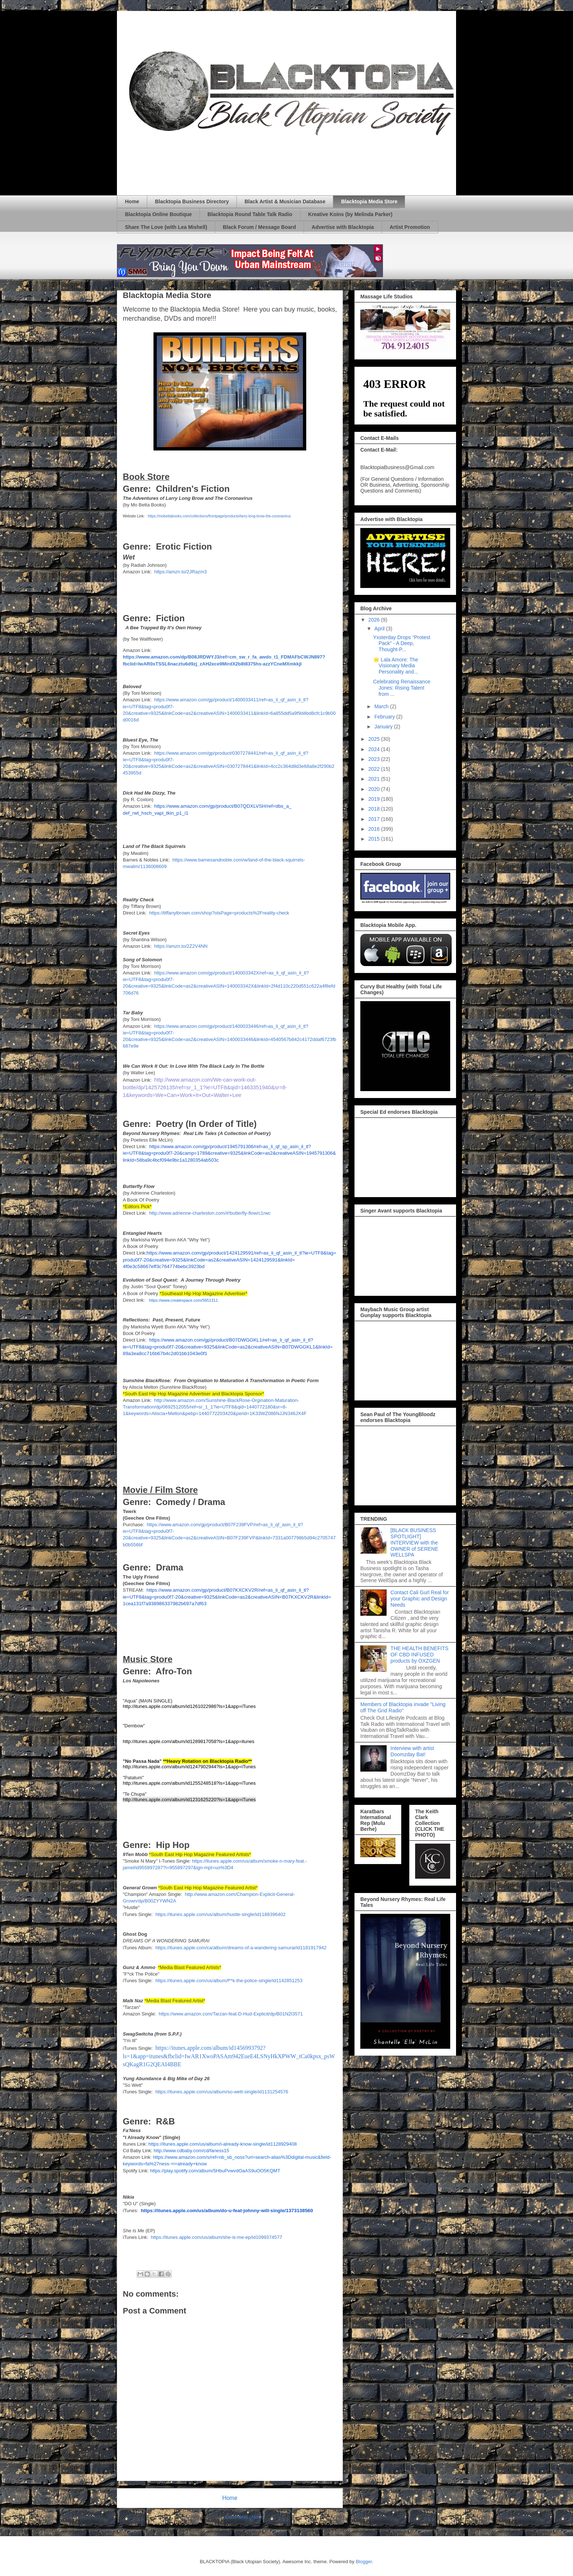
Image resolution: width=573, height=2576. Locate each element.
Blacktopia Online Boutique (158, 214)
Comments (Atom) (244, 2517)
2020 (374, 789)
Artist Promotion (410, 227)
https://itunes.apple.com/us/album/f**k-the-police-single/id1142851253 (229, 1980)
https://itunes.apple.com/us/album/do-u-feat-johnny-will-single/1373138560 (227, 2210)
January (384, 726)
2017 (374, 819)
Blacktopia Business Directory (192, 201)
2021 (374, 779)
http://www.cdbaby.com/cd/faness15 (191, 2150)
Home (132, 201)
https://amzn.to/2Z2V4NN (181, 946)
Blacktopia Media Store (369, 201)
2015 (374, 839)
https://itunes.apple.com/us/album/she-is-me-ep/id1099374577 (216, 2237)
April (380, 628)
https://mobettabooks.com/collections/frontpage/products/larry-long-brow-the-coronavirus (219, 516)
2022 (374, 769)
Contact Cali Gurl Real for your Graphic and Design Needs (420, 1598)
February (385, 717)
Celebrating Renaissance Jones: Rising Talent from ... (401, 688)
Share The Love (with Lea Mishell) (166, 227)
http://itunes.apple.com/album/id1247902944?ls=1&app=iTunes (189, 1766)
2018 (374, 809)
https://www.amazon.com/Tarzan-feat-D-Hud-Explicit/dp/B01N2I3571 (231, 2014)
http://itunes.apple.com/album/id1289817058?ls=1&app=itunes (188, 1741)
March (382, 706)
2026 (374, 620)
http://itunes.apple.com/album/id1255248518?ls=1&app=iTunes (189, 1783)
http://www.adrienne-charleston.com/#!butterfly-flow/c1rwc (209, 1213)
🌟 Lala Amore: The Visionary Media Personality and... (395, 666)
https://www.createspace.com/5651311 (183, 1300)
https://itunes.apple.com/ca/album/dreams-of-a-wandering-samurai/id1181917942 (240, 1947)
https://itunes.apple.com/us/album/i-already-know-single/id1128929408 (222, 2144)
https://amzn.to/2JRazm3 (180, 571)
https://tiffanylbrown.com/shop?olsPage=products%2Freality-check (219, 913)
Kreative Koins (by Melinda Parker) (350, 214)
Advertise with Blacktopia (343, 227)
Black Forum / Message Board (259, 227)
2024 (374, 749)
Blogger (364, 2561)
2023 (374, 759)
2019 (374, 799)
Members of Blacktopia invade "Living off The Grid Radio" (402, 1707)
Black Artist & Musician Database (284, 201)
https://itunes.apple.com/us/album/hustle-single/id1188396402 (220, 1914)
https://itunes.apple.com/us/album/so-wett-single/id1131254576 (221, 2091)
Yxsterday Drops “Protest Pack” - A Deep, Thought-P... (401, 643)
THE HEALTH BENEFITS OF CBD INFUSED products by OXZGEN (419, 1654)
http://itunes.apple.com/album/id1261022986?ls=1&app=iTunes (189, 1706)
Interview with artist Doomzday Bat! (412, 1751)
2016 (374, 829)
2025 (374, 739)
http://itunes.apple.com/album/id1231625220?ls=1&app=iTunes (189, 1799)
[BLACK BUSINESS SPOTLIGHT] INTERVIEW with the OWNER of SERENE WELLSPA (415, 1542)
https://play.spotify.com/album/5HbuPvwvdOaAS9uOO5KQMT (215, 2170)
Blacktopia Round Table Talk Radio (250, 214)
